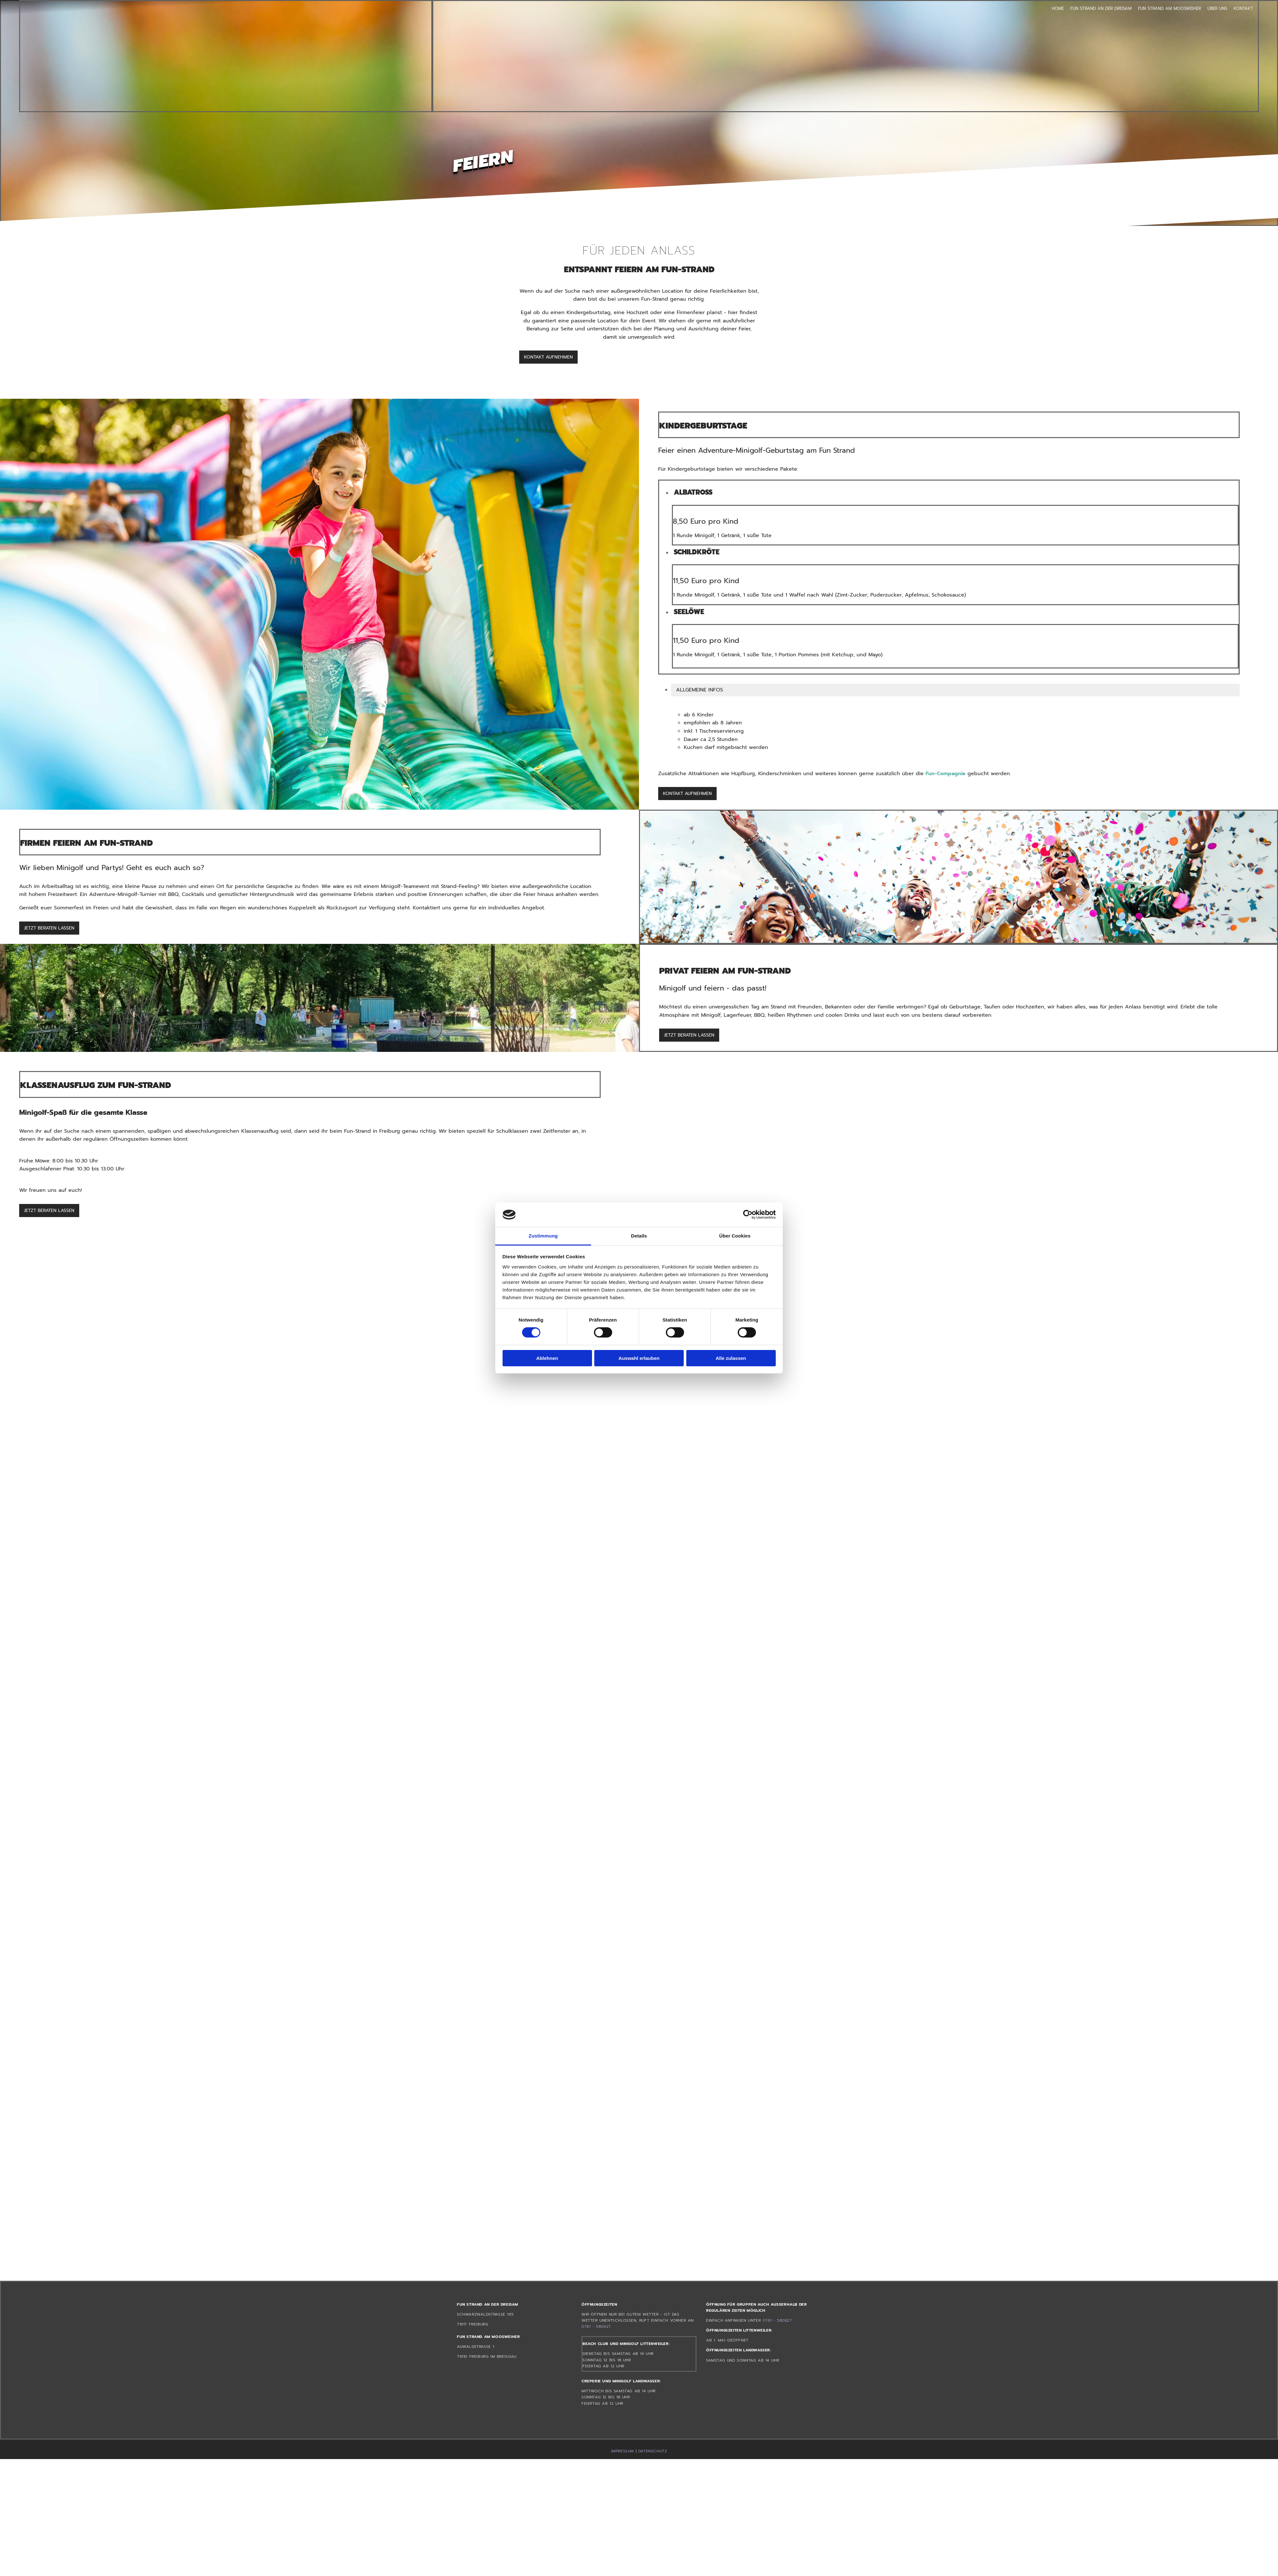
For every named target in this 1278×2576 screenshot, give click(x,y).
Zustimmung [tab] (543, 1235)
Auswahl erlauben (639, 1358)
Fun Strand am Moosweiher (1169, 8)
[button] (548, 357)
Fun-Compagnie (946, 773)
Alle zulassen (731, 1358)
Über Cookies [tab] (735, 1235)
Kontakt (1243, 8)
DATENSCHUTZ (652, 2451)
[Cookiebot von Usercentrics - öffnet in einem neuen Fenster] (748, 1214)
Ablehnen (547, 1358)
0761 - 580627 (596, 2326)
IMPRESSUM (622, 2451)
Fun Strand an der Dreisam (1101, 8)
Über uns (1217, 8)
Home (1058, 8)
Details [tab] (639, 1235)
